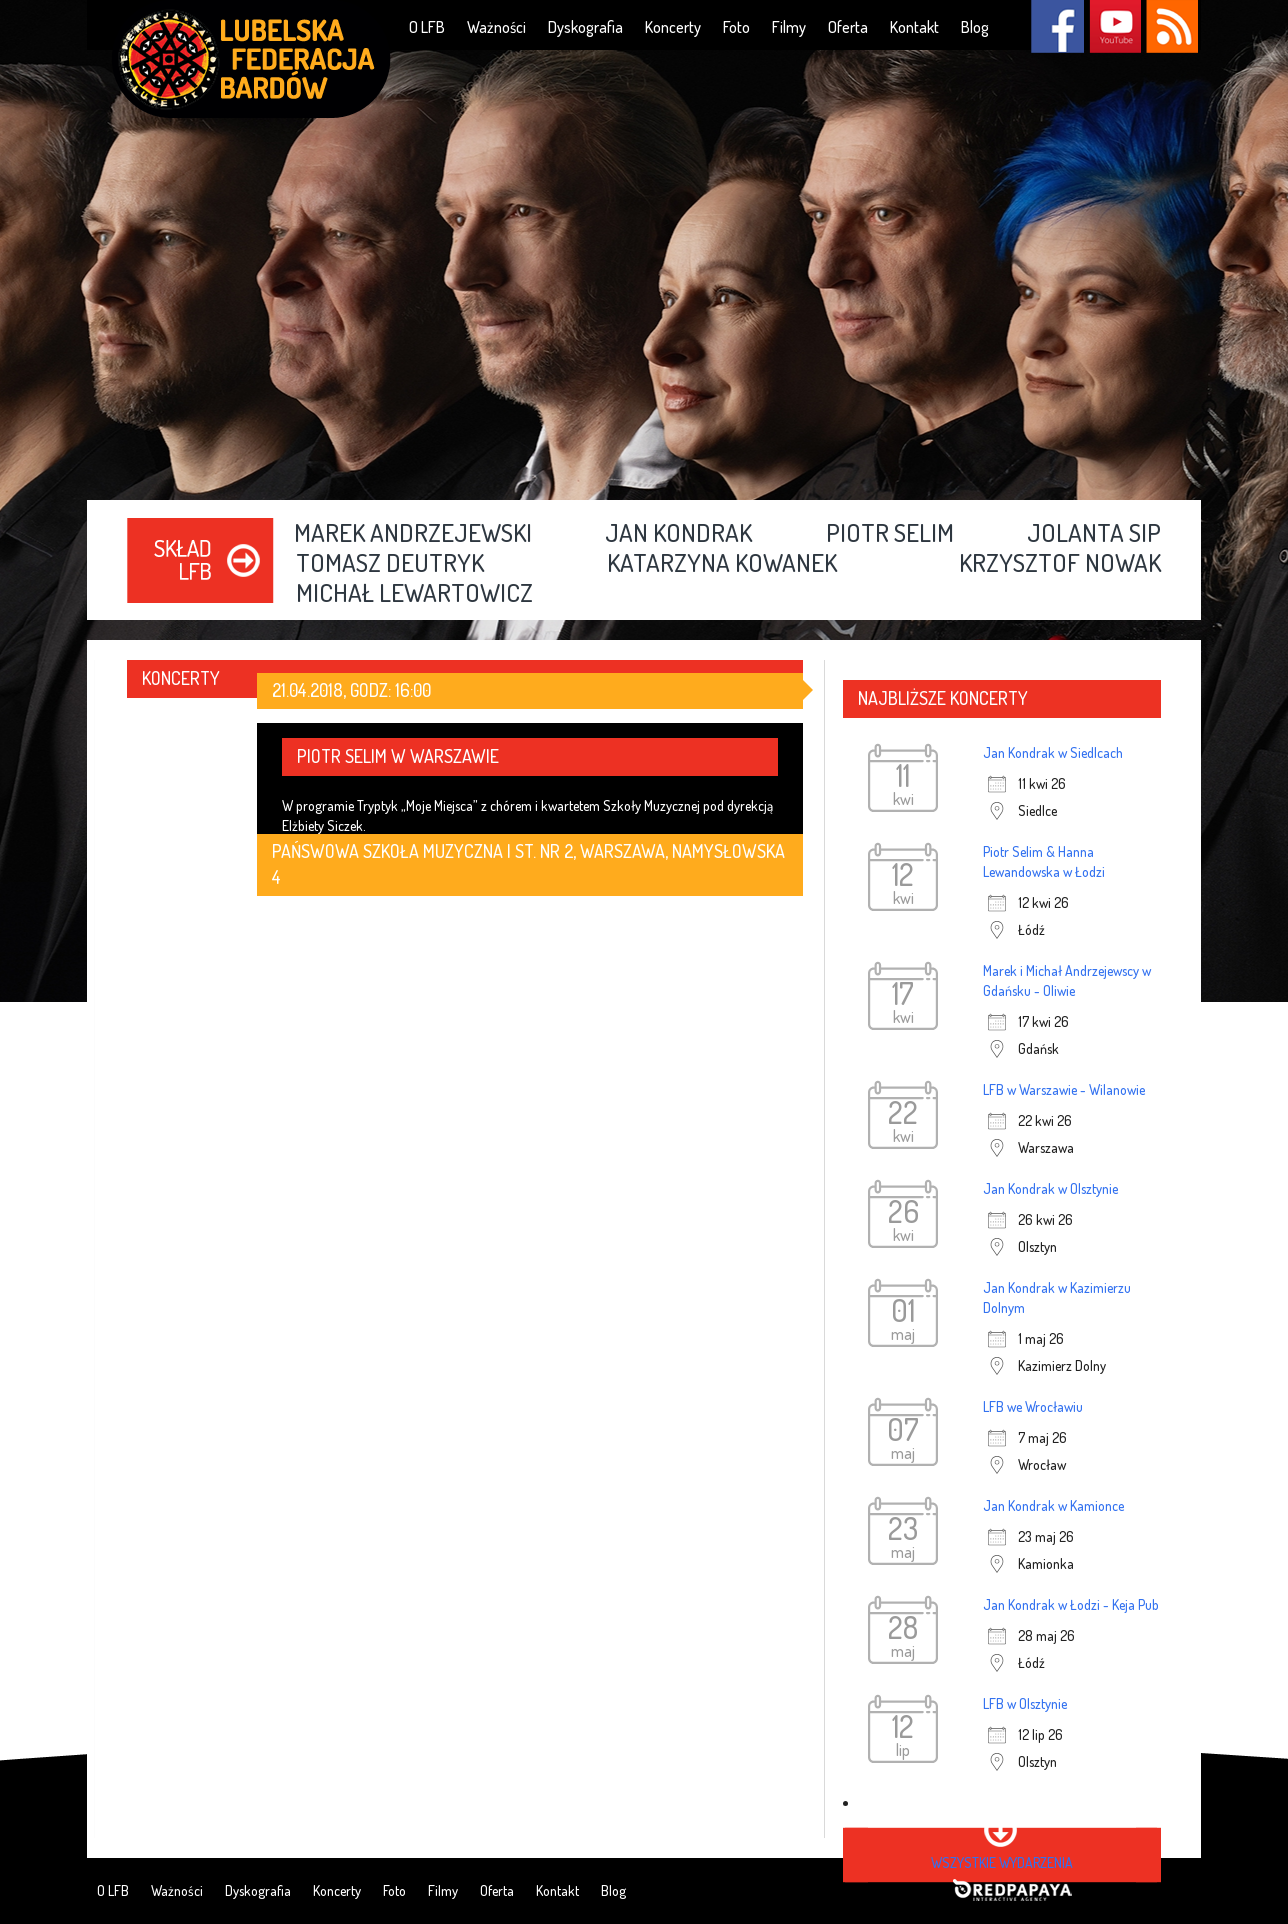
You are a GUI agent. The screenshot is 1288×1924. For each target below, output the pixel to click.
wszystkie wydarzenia (1002, 1862)
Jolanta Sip (1094, 534)
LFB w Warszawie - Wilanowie (1064, 1089)
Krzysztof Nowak (1060, 564)
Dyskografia (585, 27)
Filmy (789, 27)
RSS (1171, 26)
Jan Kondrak (678, 534)
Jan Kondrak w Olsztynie (1050, 1188)
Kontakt (914, 27)
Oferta (848, 27)
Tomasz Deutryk (390, 564)
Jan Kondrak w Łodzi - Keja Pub (1071, 1604)
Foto (736, 27)
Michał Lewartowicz (414, 594)
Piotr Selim (890, 534)
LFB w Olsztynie (1025, 1703)
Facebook (1057, 26)
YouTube (1114, 26)
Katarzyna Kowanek (722, 564)
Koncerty (673, 27)
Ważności (496, 27)
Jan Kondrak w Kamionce (1053, 1505)
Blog (975, 27)
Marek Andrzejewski (413, 534)
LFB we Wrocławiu (1033, 1406)
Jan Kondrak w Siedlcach (1053, 752)
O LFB (427, 27)
